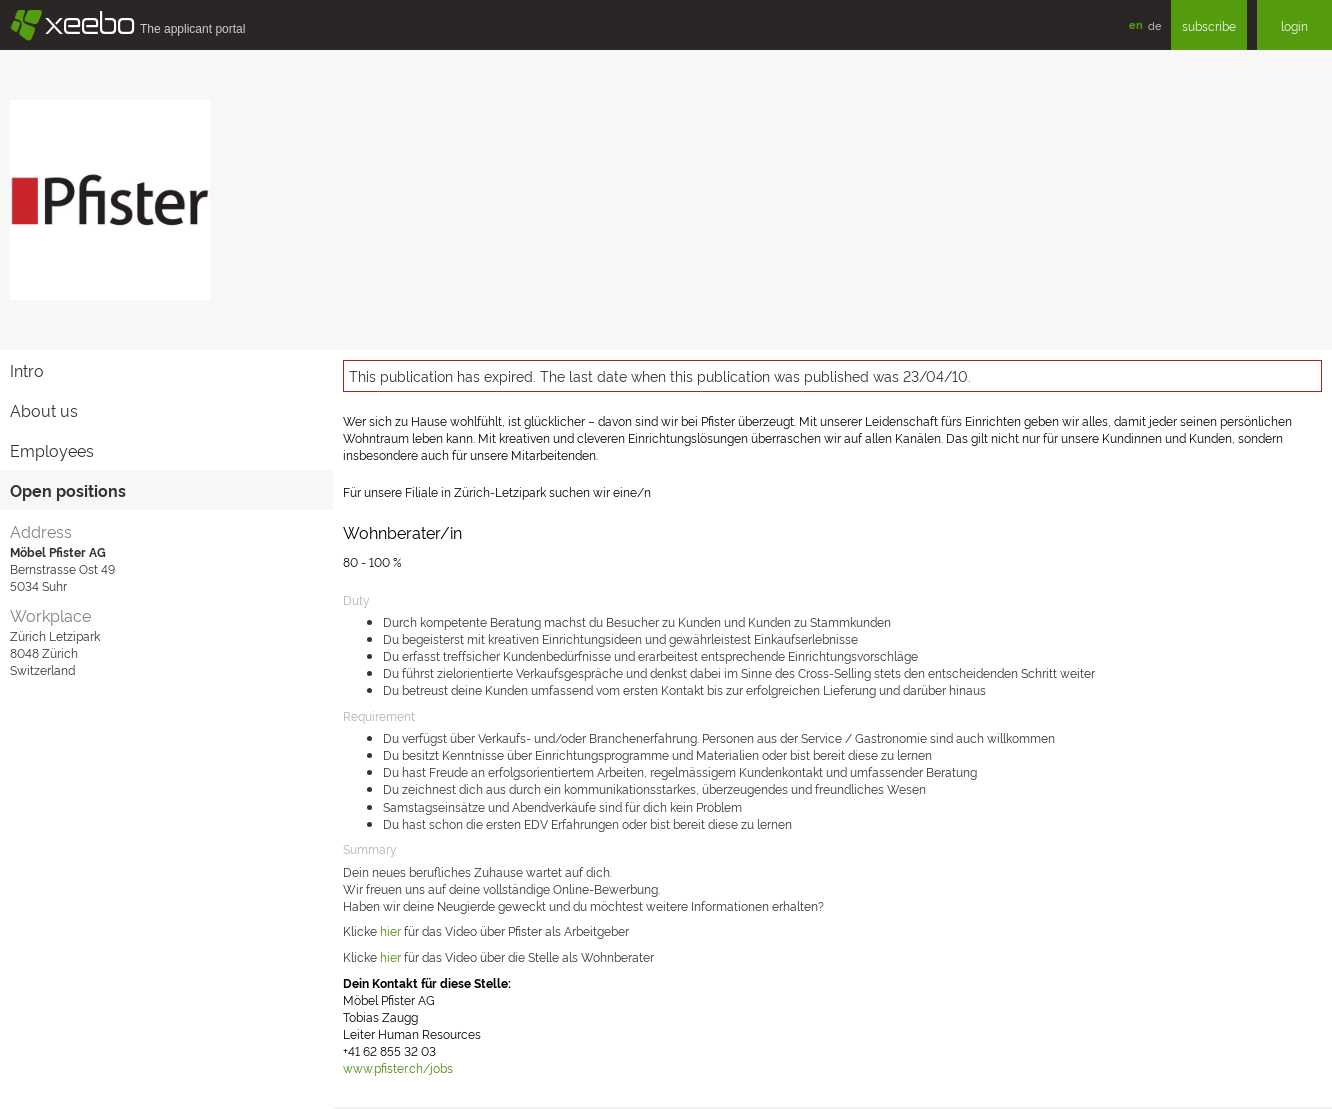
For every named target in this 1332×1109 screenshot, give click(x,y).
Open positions (68, 490)
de (1154, 25)
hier (390, 956)
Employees (52, 450)
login (1294, 25)
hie (388, 930)
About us (44, 410)
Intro (27, 370)
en (1136, 24)
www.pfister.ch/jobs (398, 1067)
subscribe (1209, 25)
